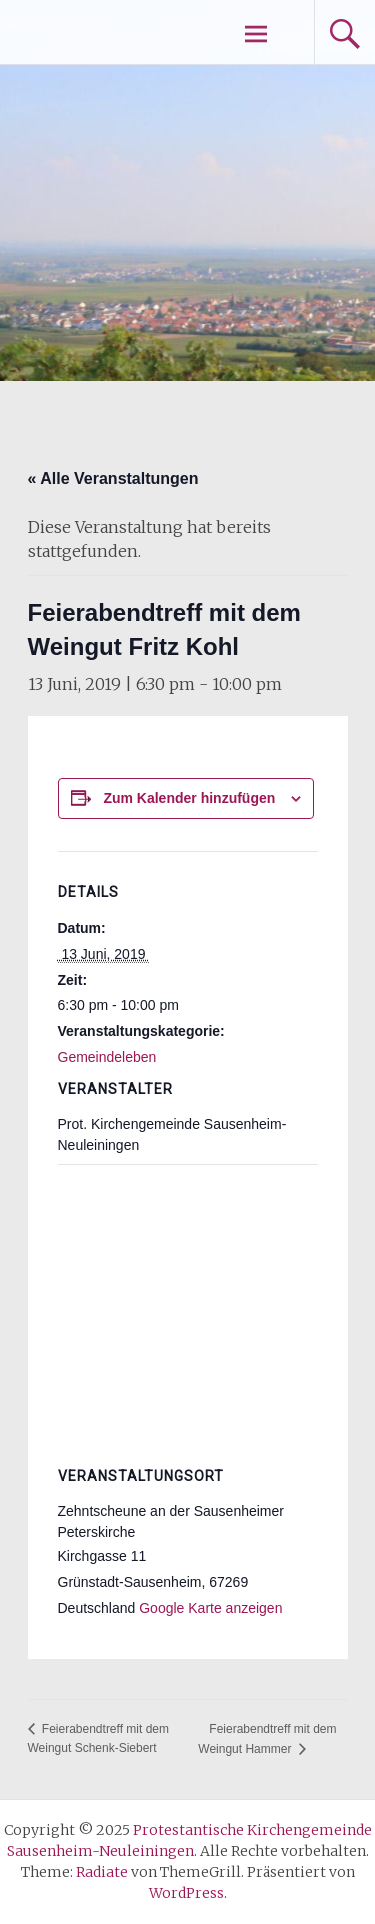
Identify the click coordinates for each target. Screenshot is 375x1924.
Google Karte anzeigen (210, 1608)
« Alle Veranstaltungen (113, 478)
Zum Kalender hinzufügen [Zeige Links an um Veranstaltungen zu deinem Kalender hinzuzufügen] (189, 798)
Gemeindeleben (107, 1057)
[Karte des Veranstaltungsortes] (188, 1308)
